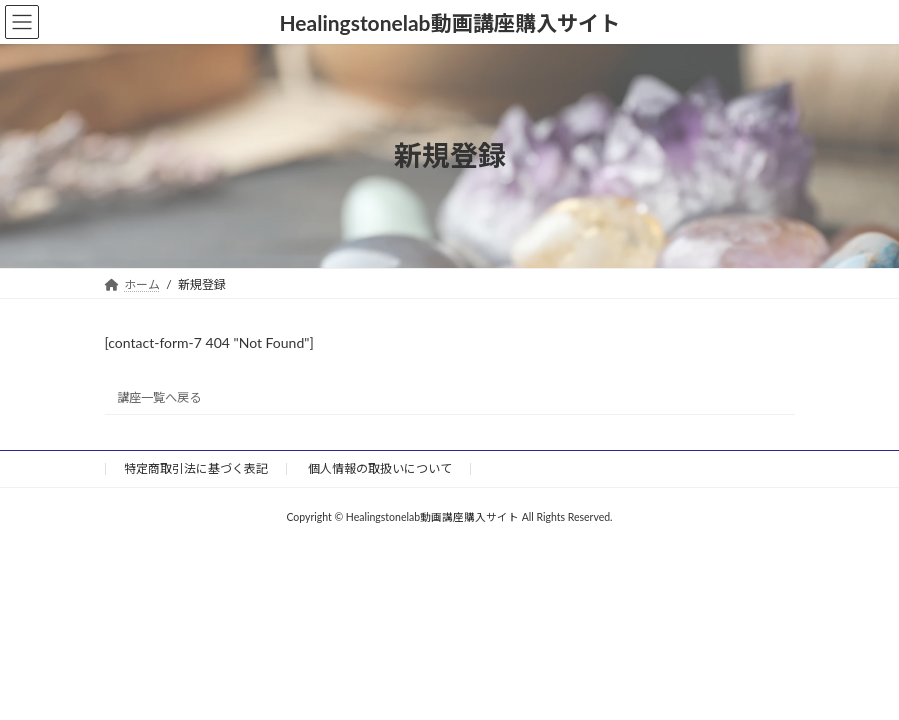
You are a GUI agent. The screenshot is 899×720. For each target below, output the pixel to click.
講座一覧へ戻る (159, 397)
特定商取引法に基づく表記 (196, 468)
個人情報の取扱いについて (380, 468)
